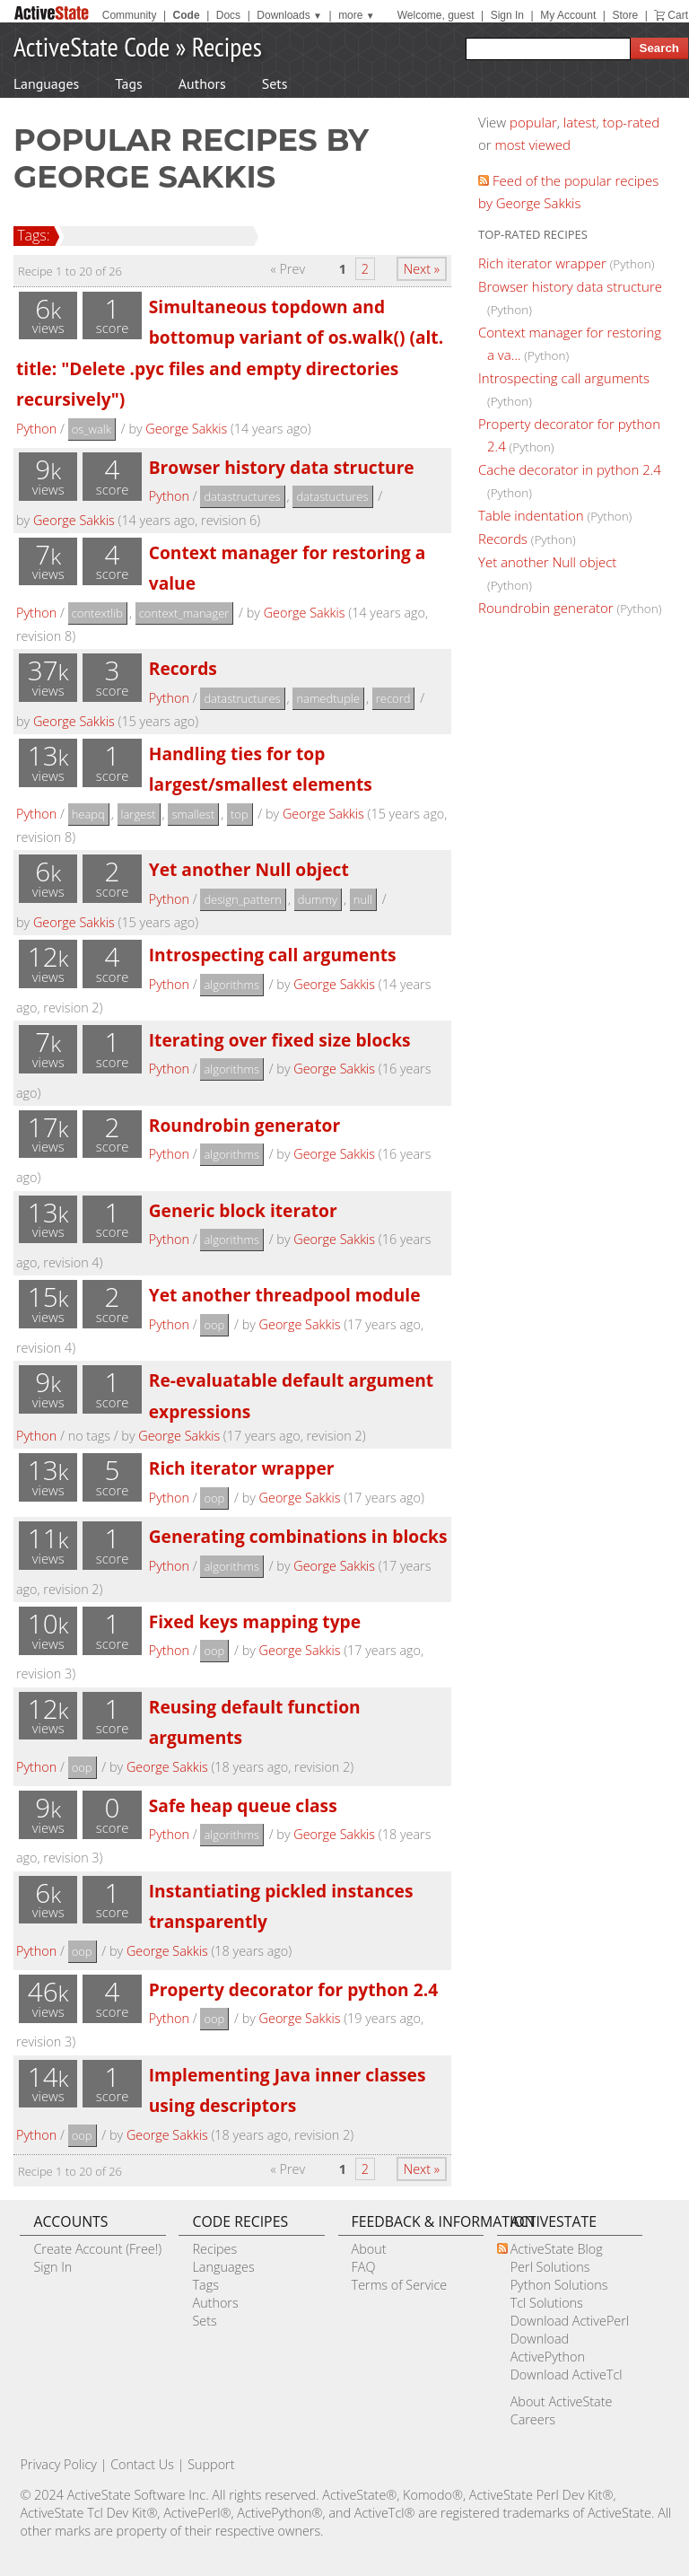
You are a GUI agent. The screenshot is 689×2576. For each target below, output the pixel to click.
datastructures (242, 496)
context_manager (184, 613)
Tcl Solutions (546, 2302)
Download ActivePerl (569, 2320)
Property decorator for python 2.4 (293, 1989)
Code (186, 15)
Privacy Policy (58, 2464)
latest (580, 122)
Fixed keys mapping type (255, 1621)
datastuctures (332, 496)
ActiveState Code (91, 46)
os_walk (91, 429)
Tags (128, 83)
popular (533, 122)
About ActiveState (561, 2401)
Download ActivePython (547, 2347)
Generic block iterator (243, 1210)
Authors (202, 83)
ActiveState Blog (556, 2248)
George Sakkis (186, 428)
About (369, 2248)
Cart (677, 15)
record (393, 698)
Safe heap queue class (243, 1805)
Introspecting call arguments (273, 954)
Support (211, 2464)
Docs (228, 15)
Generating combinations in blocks (298, 1536)
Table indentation (531, 515)
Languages (46, 83)
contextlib (97, 613)
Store (625, 15)
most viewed (533, 144)
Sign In (507, 15)
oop (214, 1325)
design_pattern (243, 899)
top (240, 814)
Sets (275, 83)
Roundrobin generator (244, 1125)
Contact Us (142, 2464)
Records (183, 668)
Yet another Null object (249, 869)
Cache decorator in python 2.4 (569, 469)
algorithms (231, 985)
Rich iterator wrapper (242, 1468)
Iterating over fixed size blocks (280, 1040)
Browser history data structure (281, 467)
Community (129, 15)
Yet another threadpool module (285, 1295)
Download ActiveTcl (566, 2374)
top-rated (631, 122)
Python (36, 428)
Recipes (227, 46)
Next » (422, 268)
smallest (192, 814)
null (362, 899)
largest (138, 814)
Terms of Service (400, 2284)
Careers (532, 2419)
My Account (568, 15)
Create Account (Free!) (97, 2248)
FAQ (364, 2266)
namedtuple (328, 698)
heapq (88, 814)
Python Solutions (559, 2284)
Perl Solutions (550, 2266)
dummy (317, 899)
